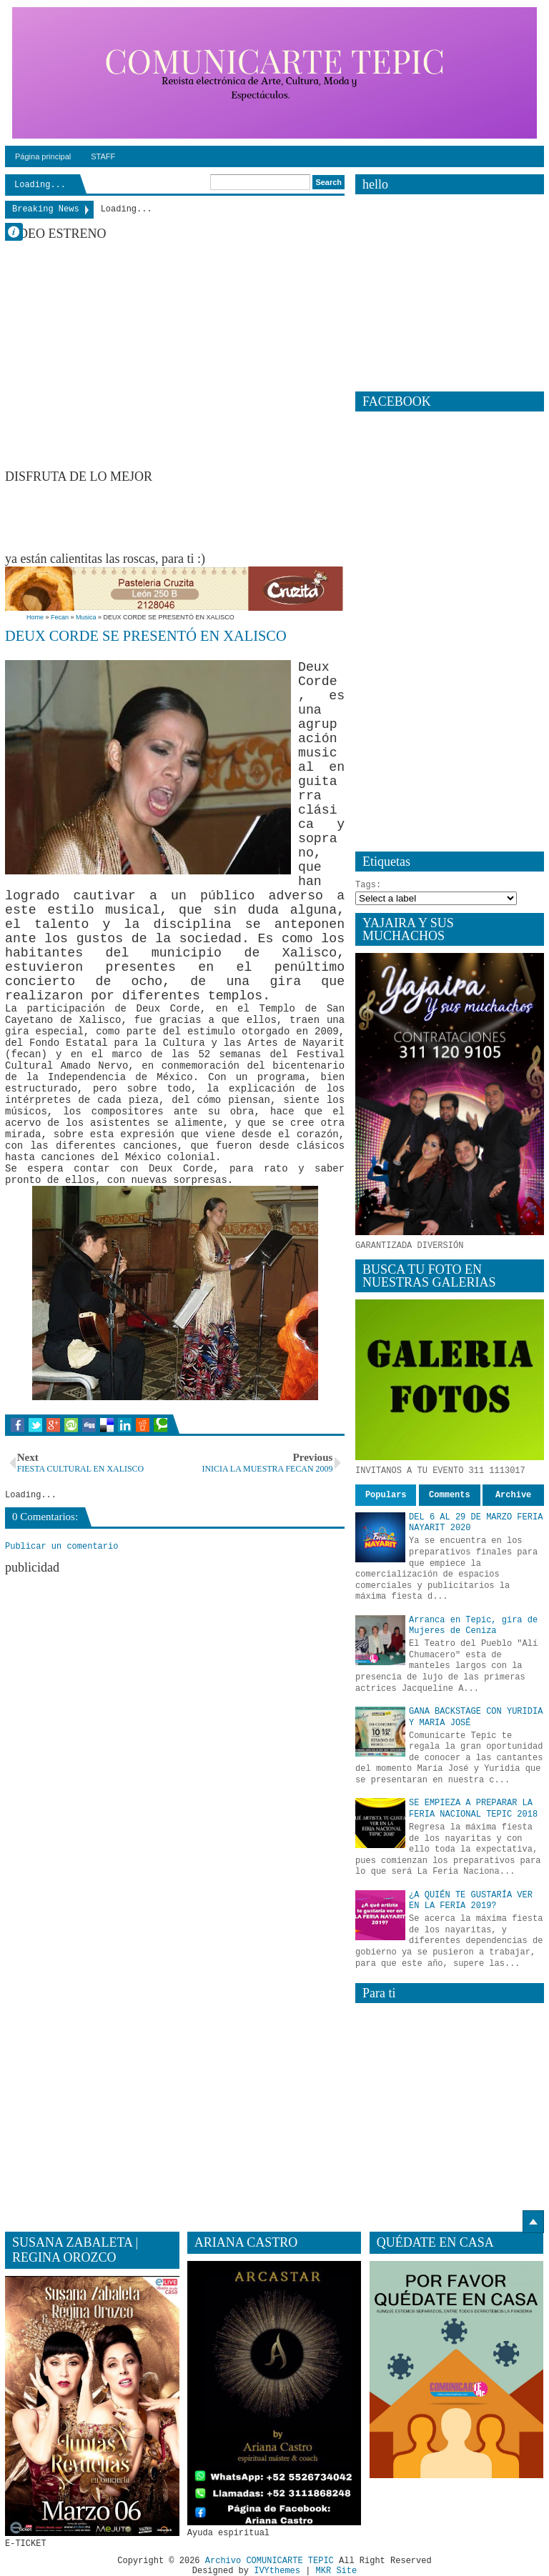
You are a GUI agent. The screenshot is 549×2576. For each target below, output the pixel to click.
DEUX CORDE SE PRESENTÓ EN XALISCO (146, 636)
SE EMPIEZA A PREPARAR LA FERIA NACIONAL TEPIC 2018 (473, 1808)
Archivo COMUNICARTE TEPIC (269, 2561)
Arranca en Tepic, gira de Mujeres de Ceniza (473, 1626)
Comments (449, 1495)
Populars (386, 1495)
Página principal (43, 156)
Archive (513, 1495)
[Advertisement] (265, 516)
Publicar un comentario (61, 1547)
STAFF (103, 156)
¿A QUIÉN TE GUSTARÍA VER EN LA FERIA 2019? (471, 1901)
